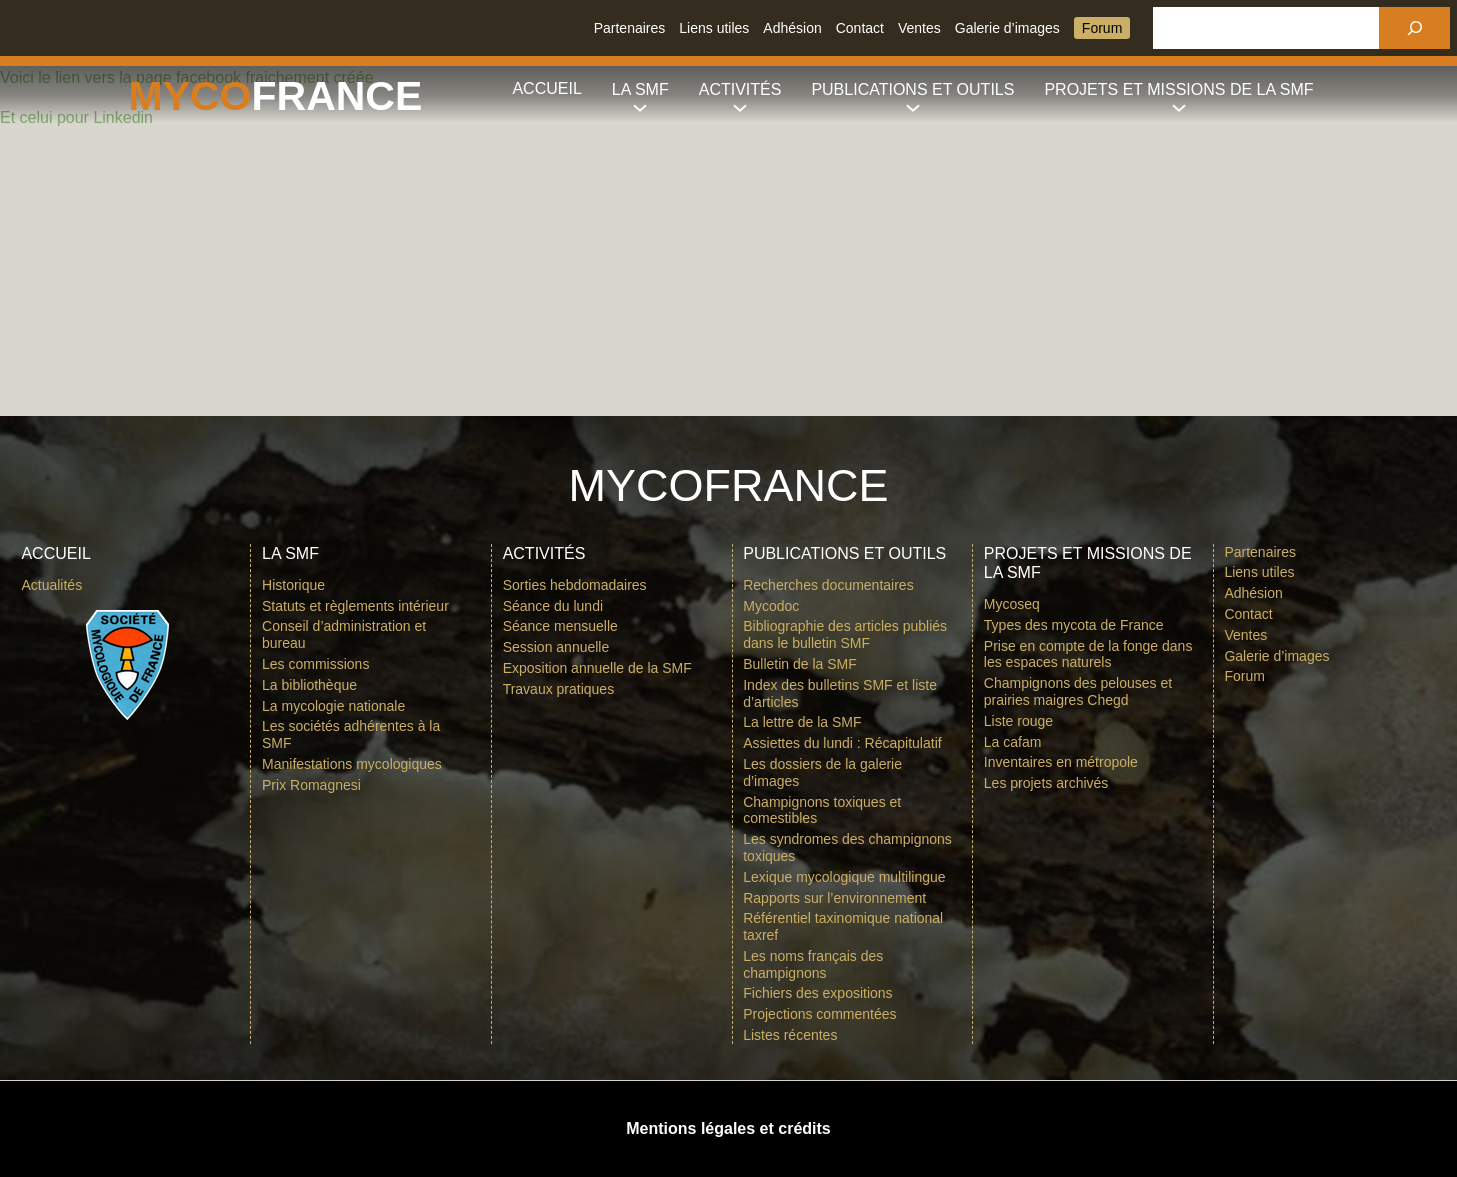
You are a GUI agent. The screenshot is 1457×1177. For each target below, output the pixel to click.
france (337, 96)
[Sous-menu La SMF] (640, 90)
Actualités (51, 585)
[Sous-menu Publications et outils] (912, 90)
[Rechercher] (1414, 28)
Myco (190, 96)
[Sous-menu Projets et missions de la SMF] (1178, 90)
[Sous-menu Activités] (740, 90)
